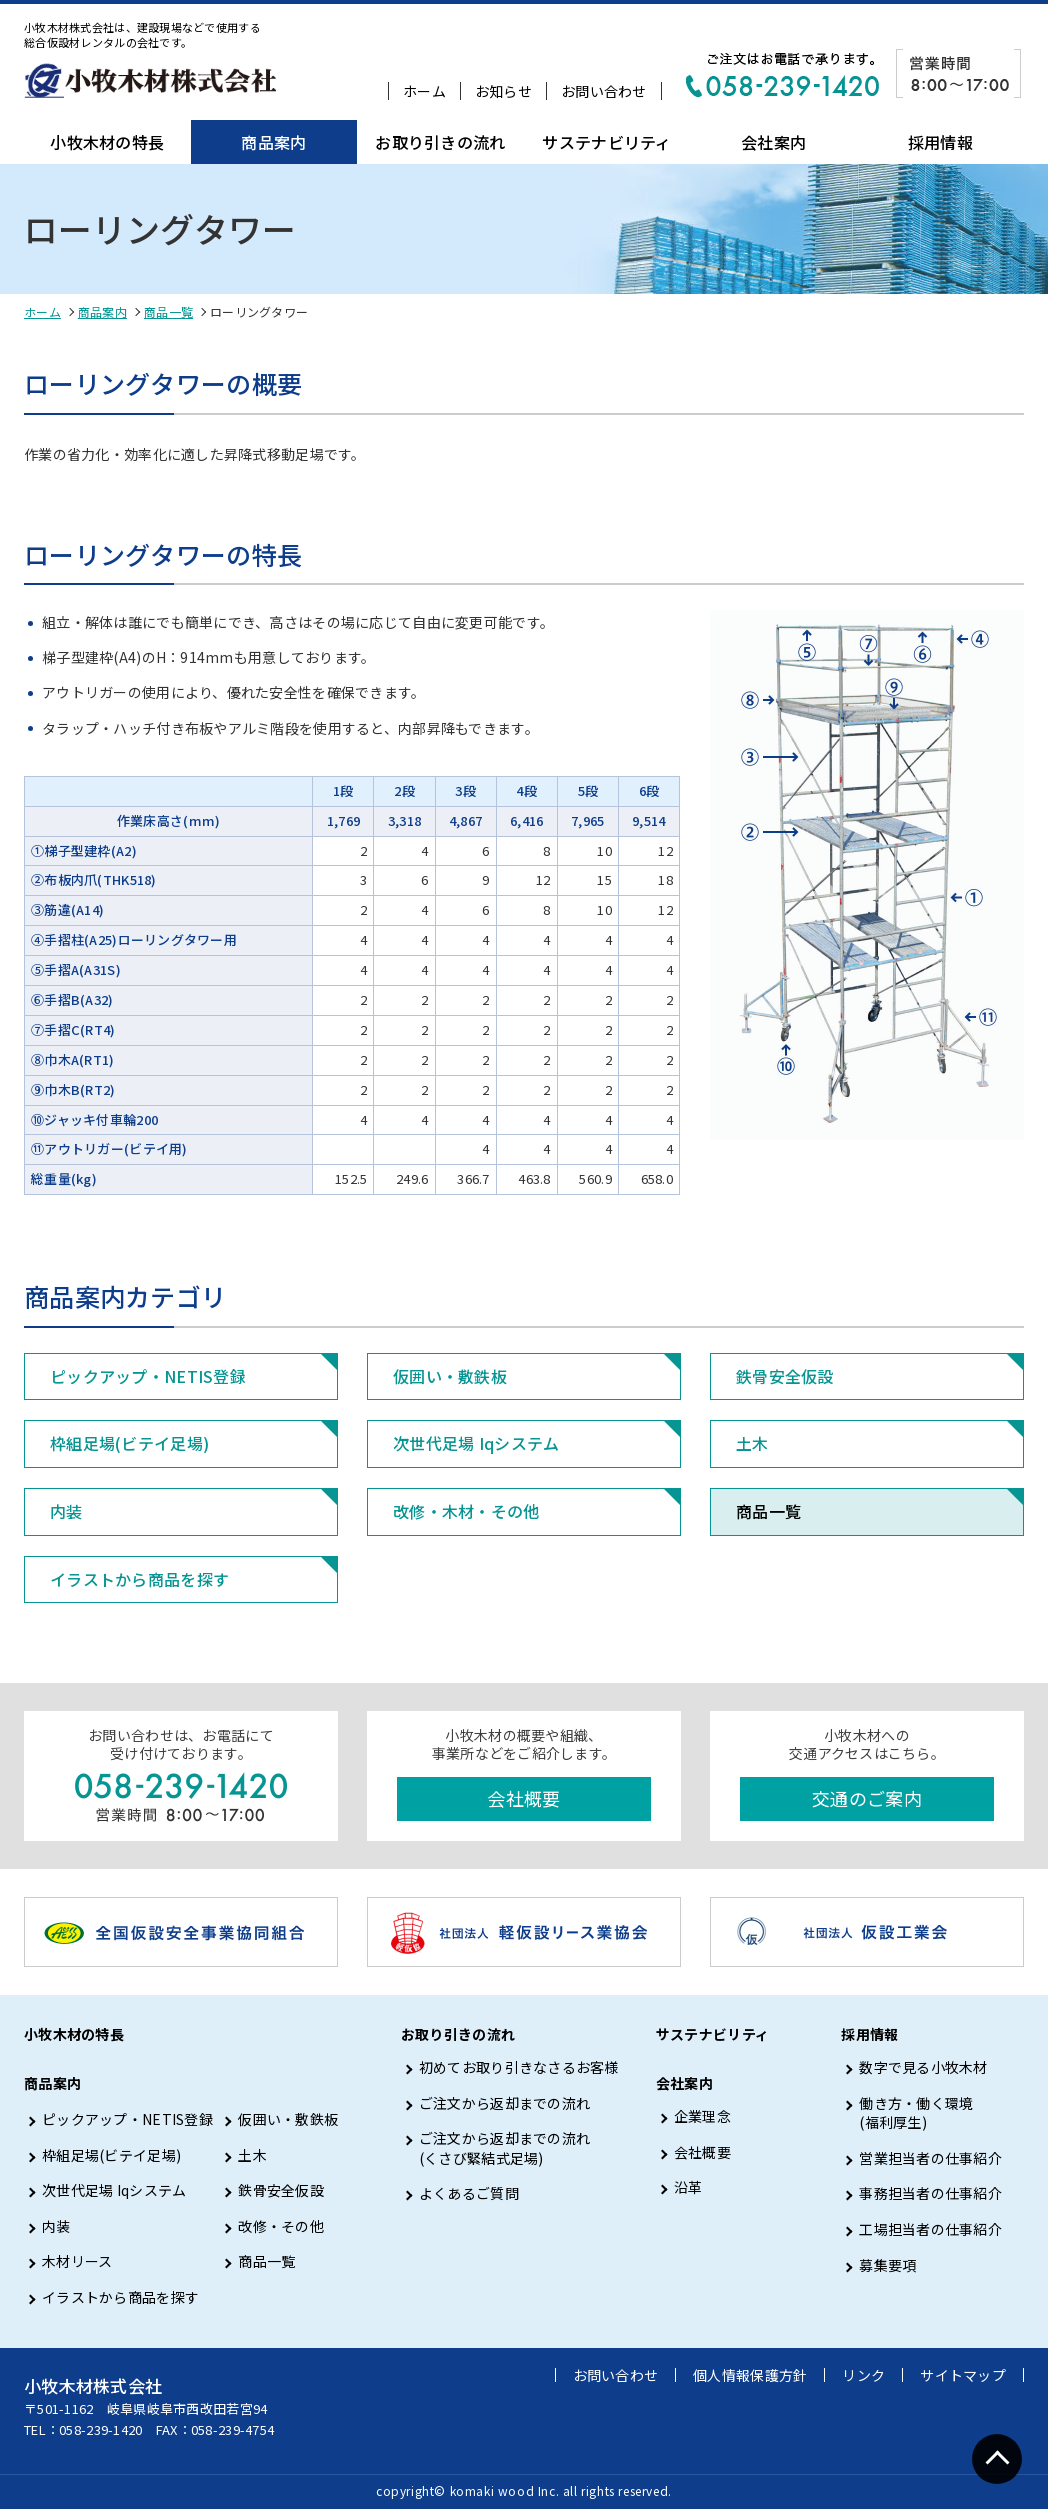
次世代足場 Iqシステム (476, 1443)
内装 (66, 1511)
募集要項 (887, 2265)
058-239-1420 (100, 2429)
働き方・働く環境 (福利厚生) (916, 2113)
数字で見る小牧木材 (923, 2067)
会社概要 (523, 1798)
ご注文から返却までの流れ (504, 2103)
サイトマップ (963, 2375)
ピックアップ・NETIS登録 (148, 1376)
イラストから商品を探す (139, 1579)
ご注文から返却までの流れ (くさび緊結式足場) (504, 2148)
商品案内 (273, 142)
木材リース (77, 2261)
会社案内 (773, 142)
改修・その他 (281, 2226)
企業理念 (702, 2116)
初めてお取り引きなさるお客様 (519, 2067)
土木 (752, 1443)
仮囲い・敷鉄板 (450, 1376)
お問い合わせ (604, 91)
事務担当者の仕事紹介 (930, 2193)
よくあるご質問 (469, 2193)
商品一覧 (168, 311)
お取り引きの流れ (440, 142)
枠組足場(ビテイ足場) (129, 1443)
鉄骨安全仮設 (785, 1376)
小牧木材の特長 (107, 142)
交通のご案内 (867, 1798)
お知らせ (503, 91)
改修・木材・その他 (466, 1511)
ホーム (424, 91)
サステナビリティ (606, 142)
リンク (863, 2375)
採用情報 (940, 142)
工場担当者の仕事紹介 (930, 2229)
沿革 (688, 2187)
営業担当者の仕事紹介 (930, 2158)
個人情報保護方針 (750, 2375)
